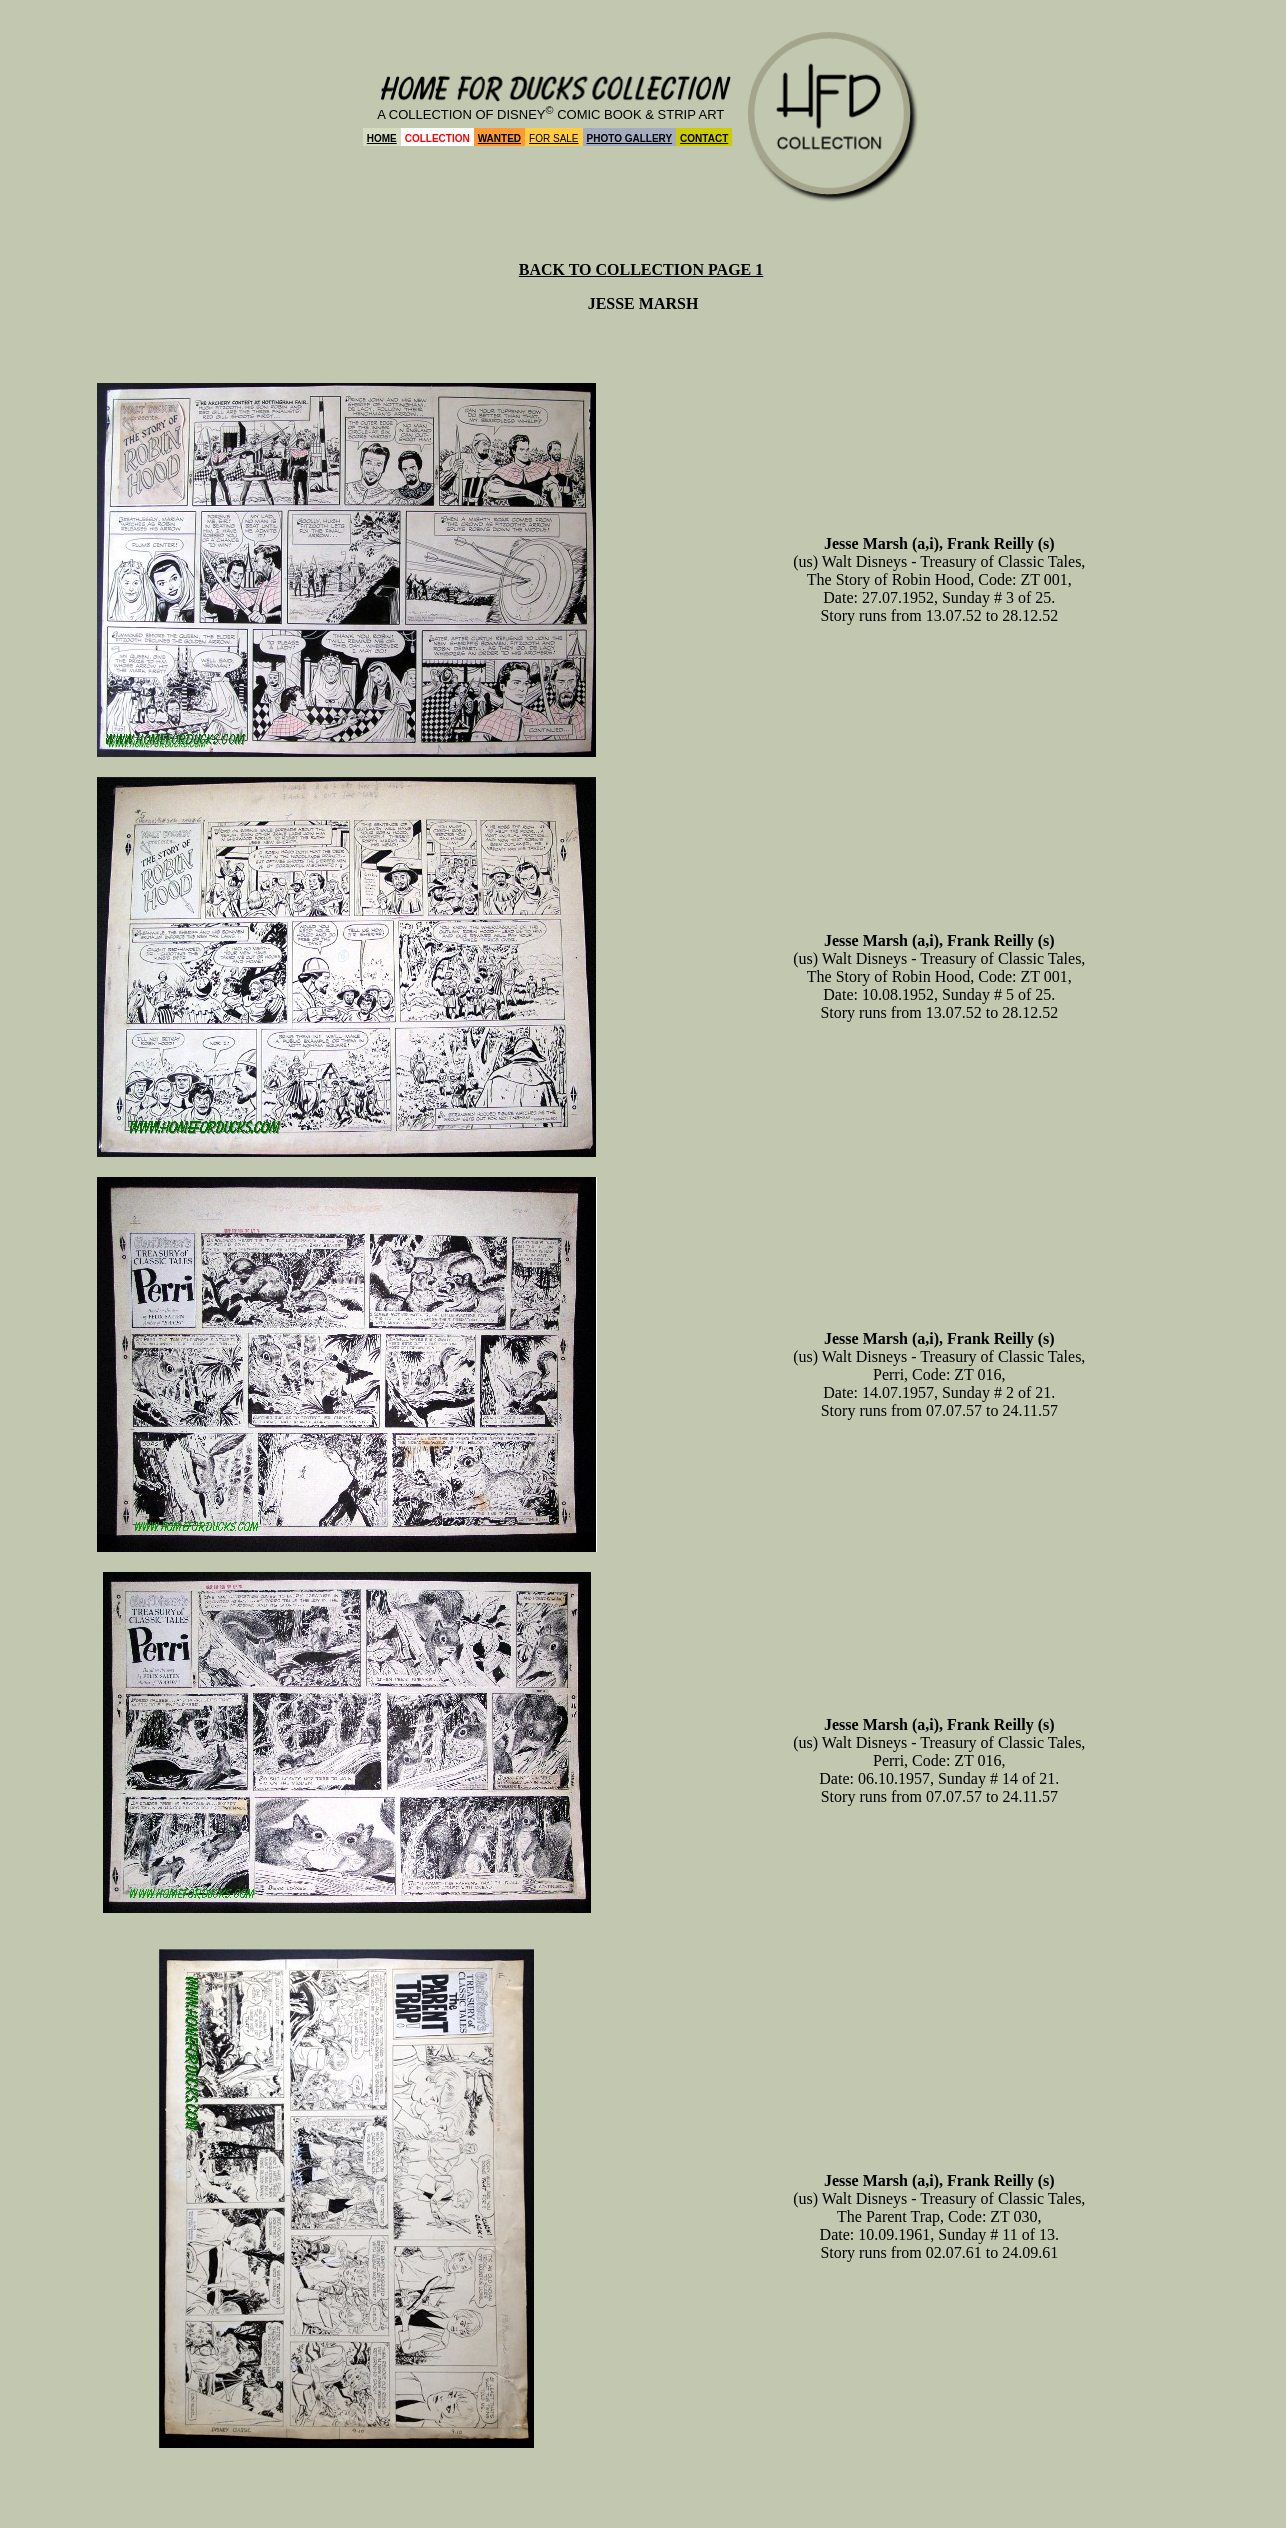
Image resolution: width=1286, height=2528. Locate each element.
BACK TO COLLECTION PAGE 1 (641, 269)
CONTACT (704, 138)
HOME (382, 138)
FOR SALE (553, 138)
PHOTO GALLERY (630, 138)
